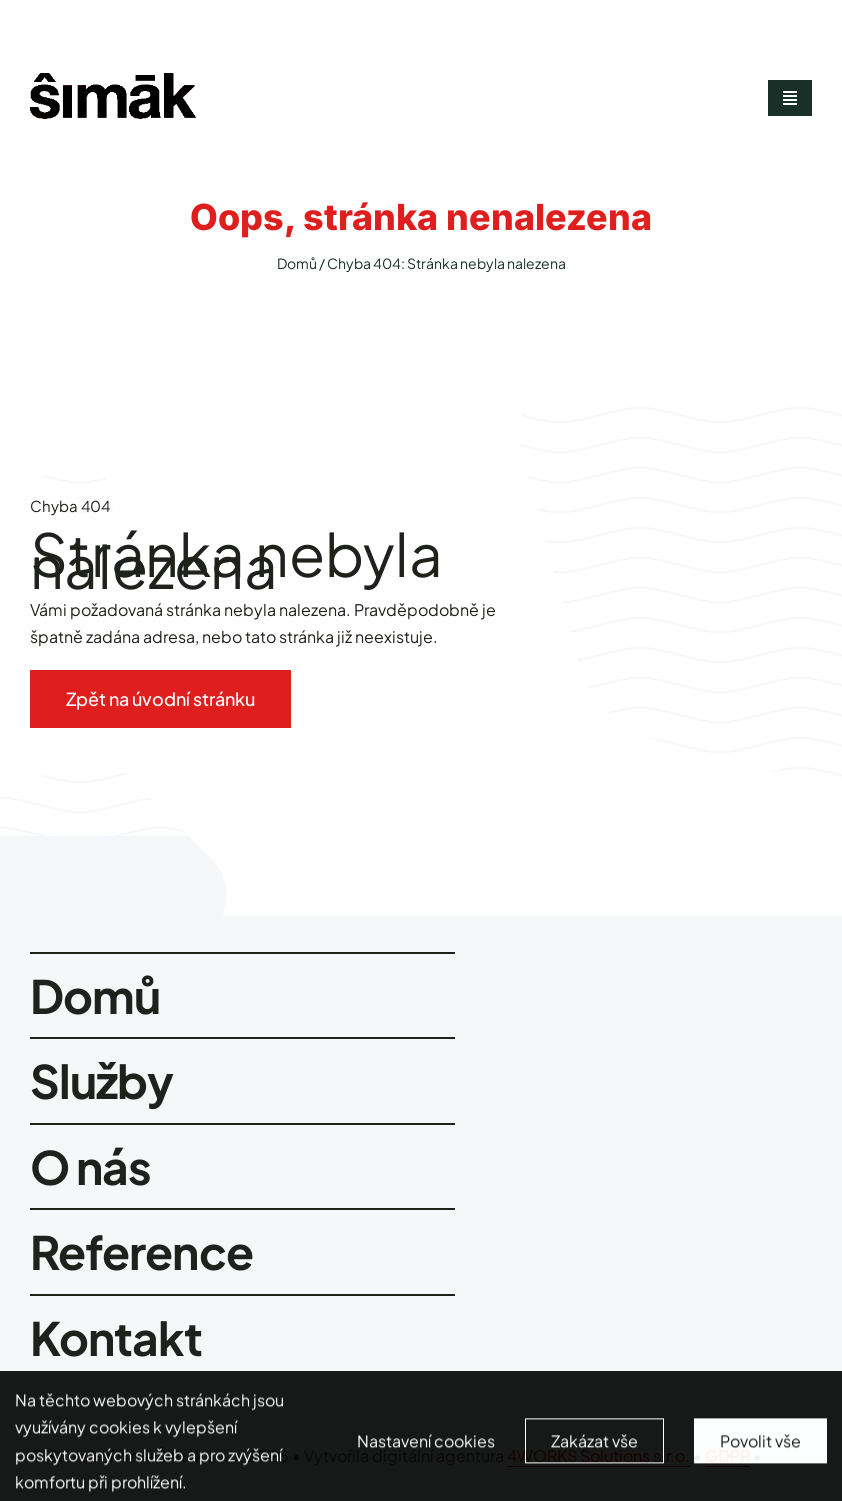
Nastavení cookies (426, 1449)
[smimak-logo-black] (113, 80)
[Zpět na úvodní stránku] (160, 699)
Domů (297, 263)
